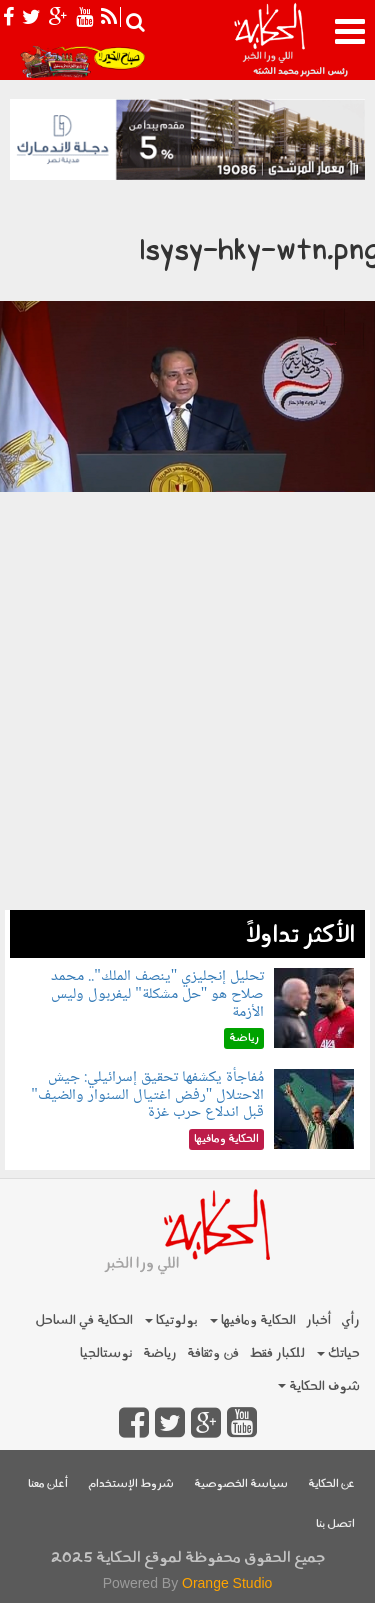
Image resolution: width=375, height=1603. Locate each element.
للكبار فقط (277, 1353)
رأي (350, 1320)
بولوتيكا (171, 1320)
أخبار (318, 1320)
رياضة (160, 1353)
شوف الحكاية (319, 1386)
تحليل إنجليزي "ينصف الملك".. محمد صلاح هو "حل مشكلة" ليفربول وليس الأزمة (157, 994)
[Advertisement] (187, 780)
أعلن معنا (48, 1484)
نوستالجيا (106, 1353)
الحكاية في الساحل (84, 1320)
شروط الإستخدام (131, 1484)
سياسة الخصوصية (241, 1484)
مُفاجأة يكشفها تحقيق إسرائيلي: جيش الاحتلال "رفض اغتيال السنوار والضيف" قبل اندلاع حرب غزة (147, 1095)
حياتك (338, 1353)
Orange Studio (227, 1583)
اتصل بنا (335, 1524)
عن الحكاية (331, 1484)
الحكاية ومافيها (253, 1320)
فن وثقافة (213, 1353)
